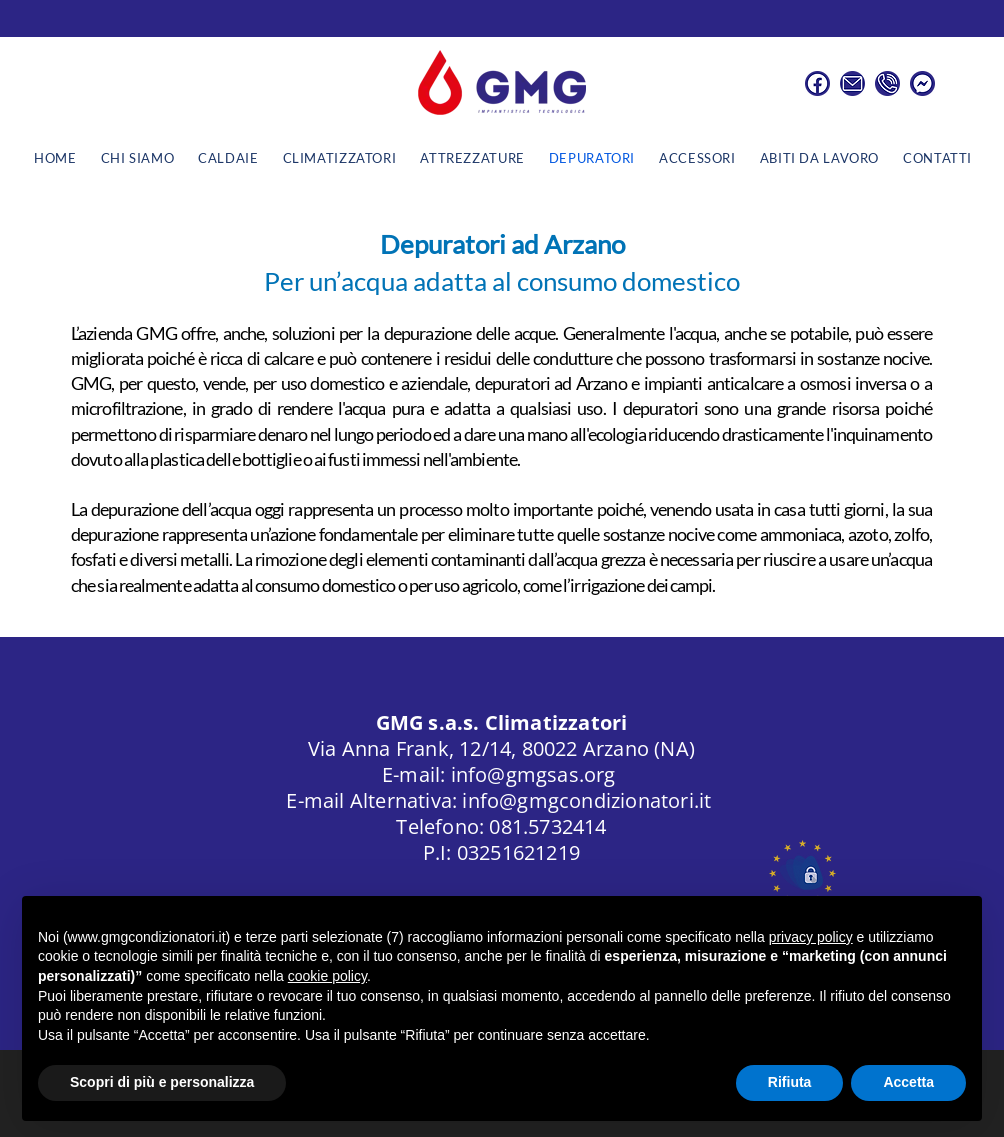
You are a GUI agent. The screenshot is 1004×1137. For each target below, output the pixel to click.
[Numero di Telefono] (887, 83)
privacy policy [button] (811, 937)
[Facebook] (817, 83)
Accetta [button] (908, 1082)
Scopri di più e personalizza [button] (162, 1082)
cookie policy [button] (327, 976)
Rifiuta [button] (790, 1082)
